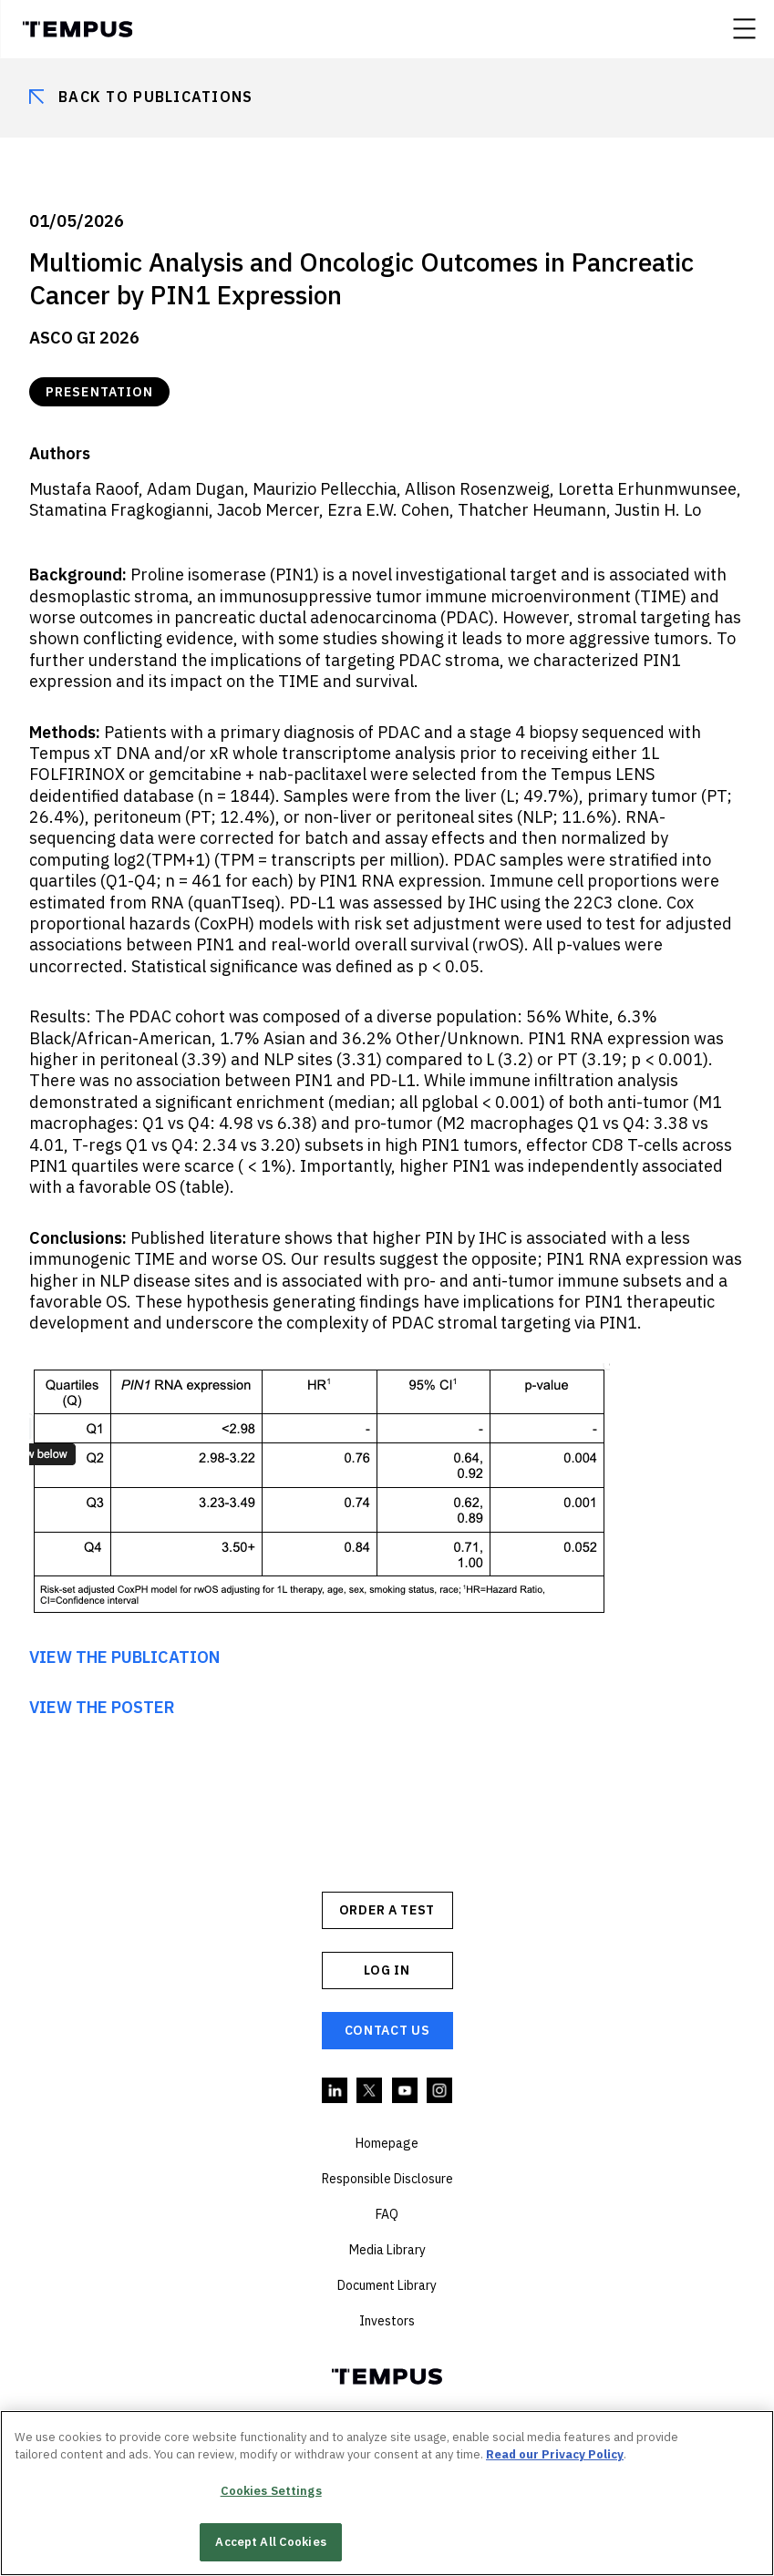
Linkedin (335, 2091)
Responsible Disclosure (387, 2179)
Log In (386, 1970)
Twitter (370, 2091)
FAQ (387, 2214)
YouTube (405, 2091)
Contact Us (387, 2030)
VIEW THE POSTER (102, 1707)
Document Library (387, 2285)
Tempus (77, 29)
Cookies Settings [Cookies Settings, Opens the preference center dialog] (271, 2491)
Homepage (387, 2143)
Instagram (440, 2091)
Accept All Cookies (270, 2542)
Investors (387, 2321)
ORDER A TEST (387, 1910)
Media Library (387, 2250)
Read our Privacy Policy (555, 2454)
